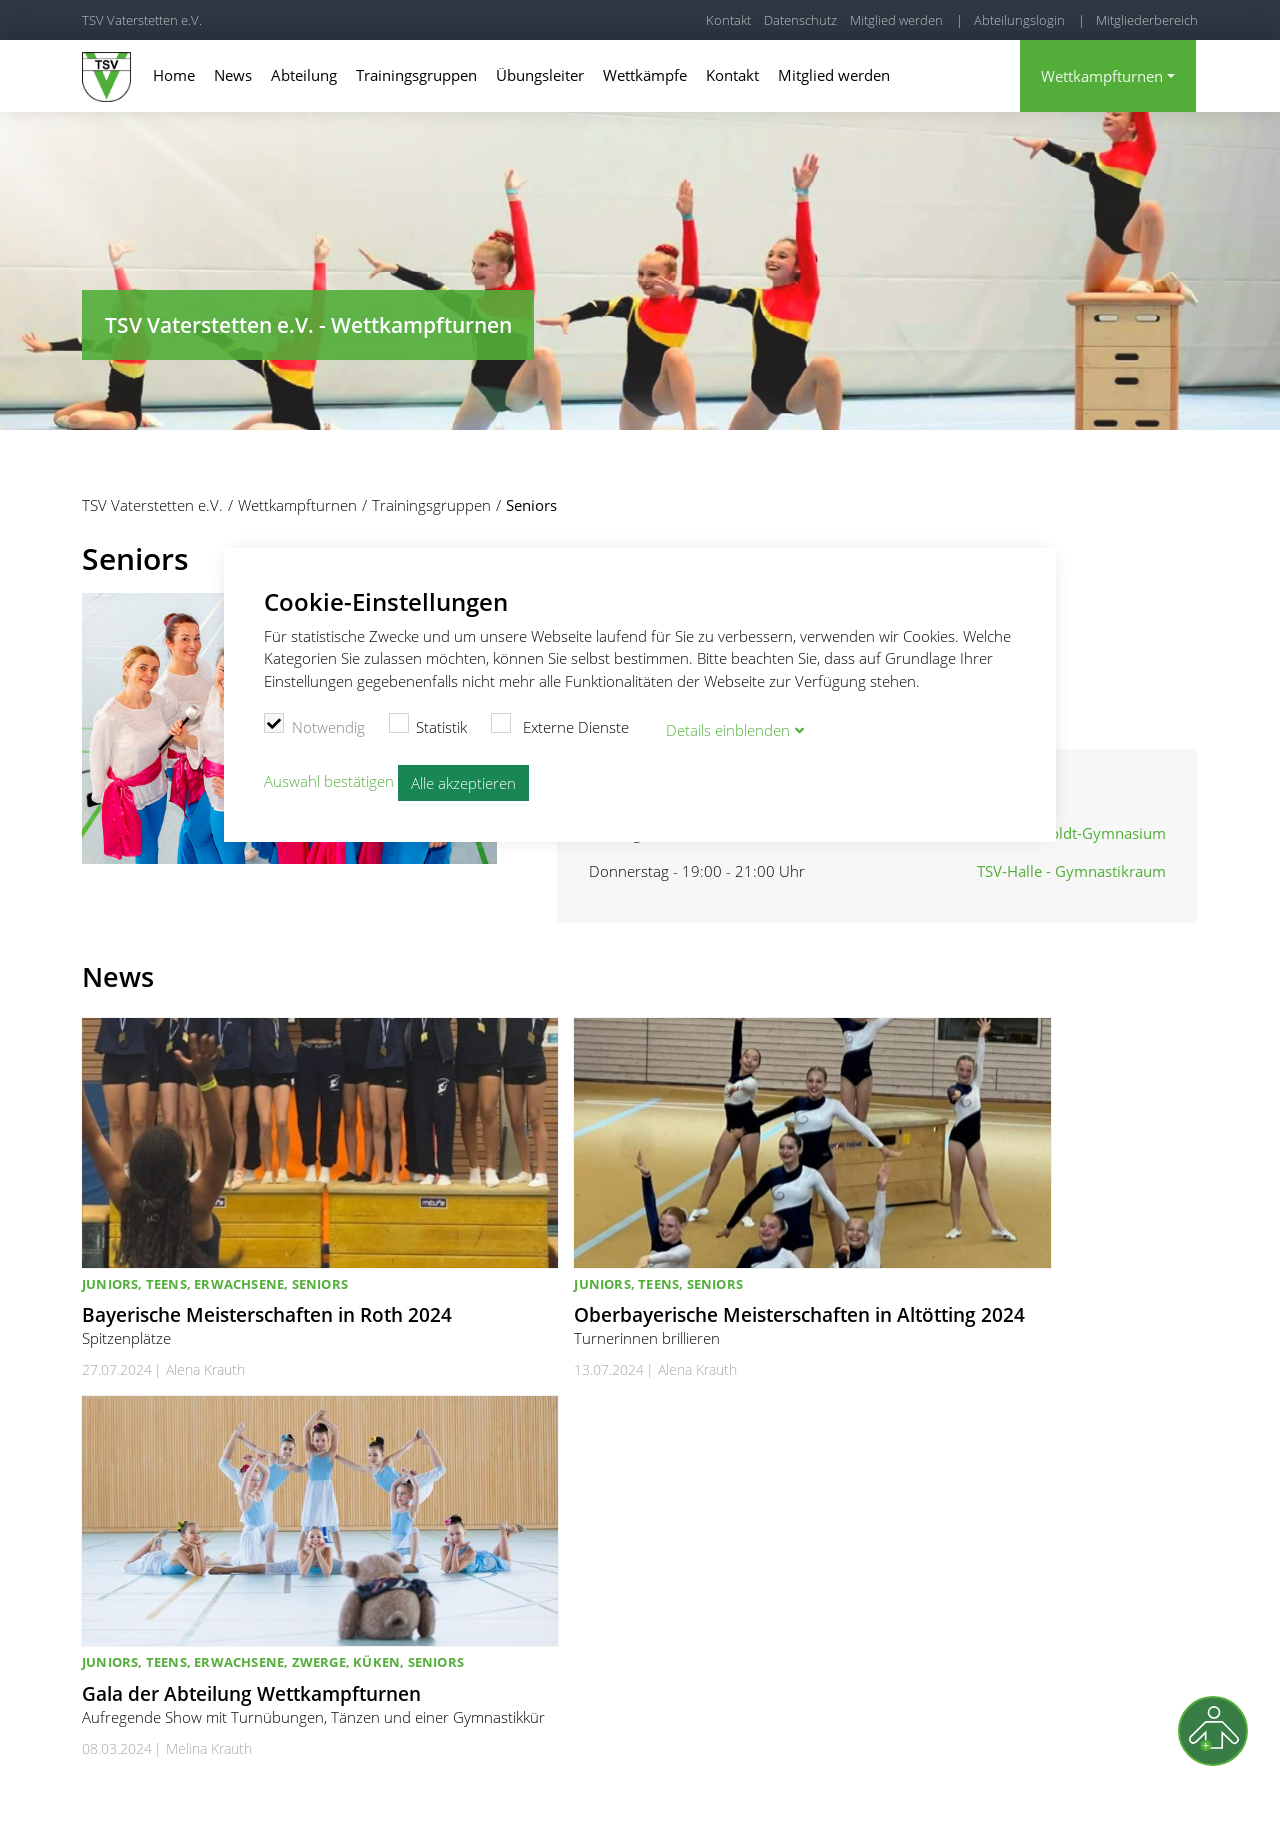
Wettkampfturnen (1102, 76)
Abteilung (304, 75)
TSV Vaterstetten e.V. (142, 20)
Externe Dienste (560, 723)
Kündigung (1165, 1786)
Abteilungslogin (1019, 20)
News (233, 75)
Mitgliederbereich (1147, 20)
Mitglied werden (896, 20)
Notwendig (314, 723)
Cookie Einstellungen (809, 1786)
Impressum (987, 1786)
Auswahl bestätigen (329, 778)
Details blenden (728, 726)
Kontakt (728, 20)
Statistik (428, 723)
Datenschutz (800, 20)
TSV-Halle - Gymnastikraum (1071, 871)
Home (174, 75)
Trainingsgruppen (416, 75)
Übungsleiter (540, 75)
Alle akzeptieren (463, 780)
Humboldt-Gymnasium (1086, 833)
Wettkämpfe (645, 75)
